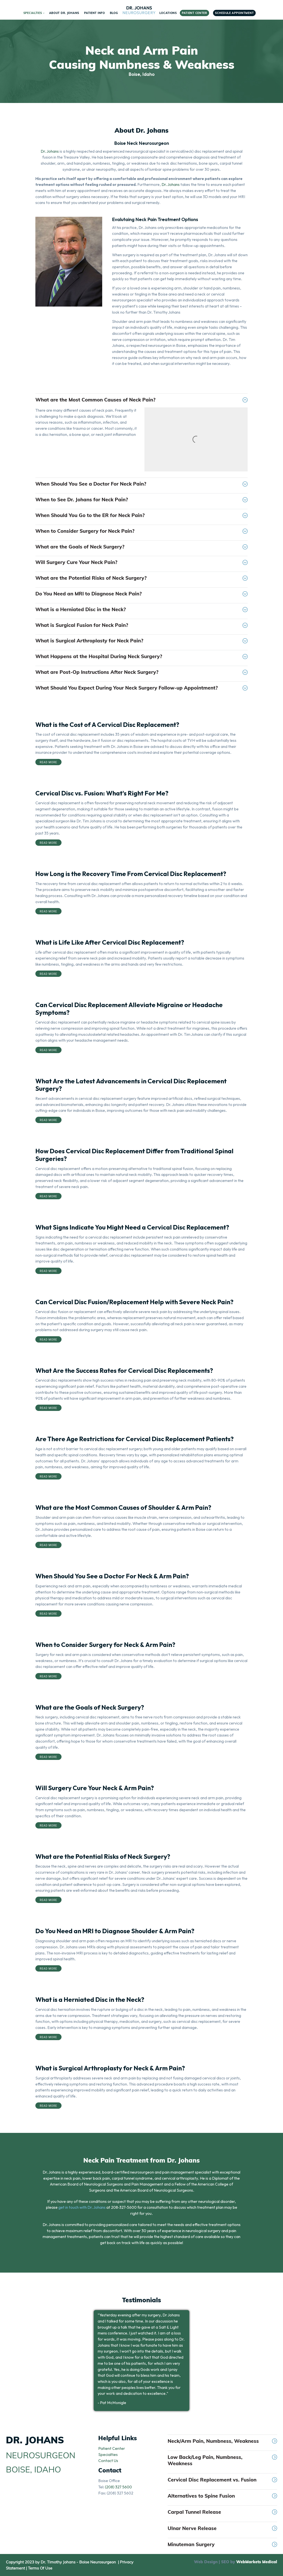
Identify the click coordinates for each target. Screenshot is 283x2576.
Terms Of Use (40, 2568)
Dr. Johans (50, 151)
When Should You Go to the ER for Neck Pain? (141, 515)
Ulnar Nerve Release (222, 2528)
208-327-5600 (124, 2207)
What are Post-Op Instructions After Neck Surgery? (141, 672)
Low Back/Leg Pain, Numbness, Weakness (222, 2460)
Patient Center (111, 2448)
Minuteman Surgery (222, 2544)
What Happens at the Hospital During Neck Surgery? (141, 656)
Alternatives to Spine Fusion (222, 2496)
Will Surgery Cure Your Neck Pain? (141, 562)
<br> (196, 439)
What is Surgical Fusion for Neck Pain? (141, 625)
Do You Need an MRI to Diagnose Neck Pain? (141, 594)
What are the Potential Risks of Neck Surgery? (141, 578)
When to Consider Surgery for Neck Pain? (141, 531)
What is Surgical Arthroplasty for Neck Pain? (141, 640)
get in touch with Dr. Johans (82, 2207)
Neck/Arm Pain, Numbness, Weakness (222, 2441)
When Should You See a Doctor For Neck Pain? (141, 484)
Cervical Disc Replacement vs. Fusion (222, 2480)
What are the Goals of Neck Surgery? (141, 547)
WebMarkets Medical (256, 2561)
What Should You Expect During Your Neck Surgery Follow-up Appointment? (141, 688)
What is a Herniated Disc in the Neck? (141, 609)
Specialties (108, 2454)
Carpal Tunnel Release (222, 2512)
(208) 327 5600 (118, 2486)
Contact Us (108, 2460)
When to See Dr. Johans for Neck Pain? (141, 499)
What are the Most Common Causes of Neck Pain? (141, 400)
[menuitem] (94, 13)
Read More (48, 762)
